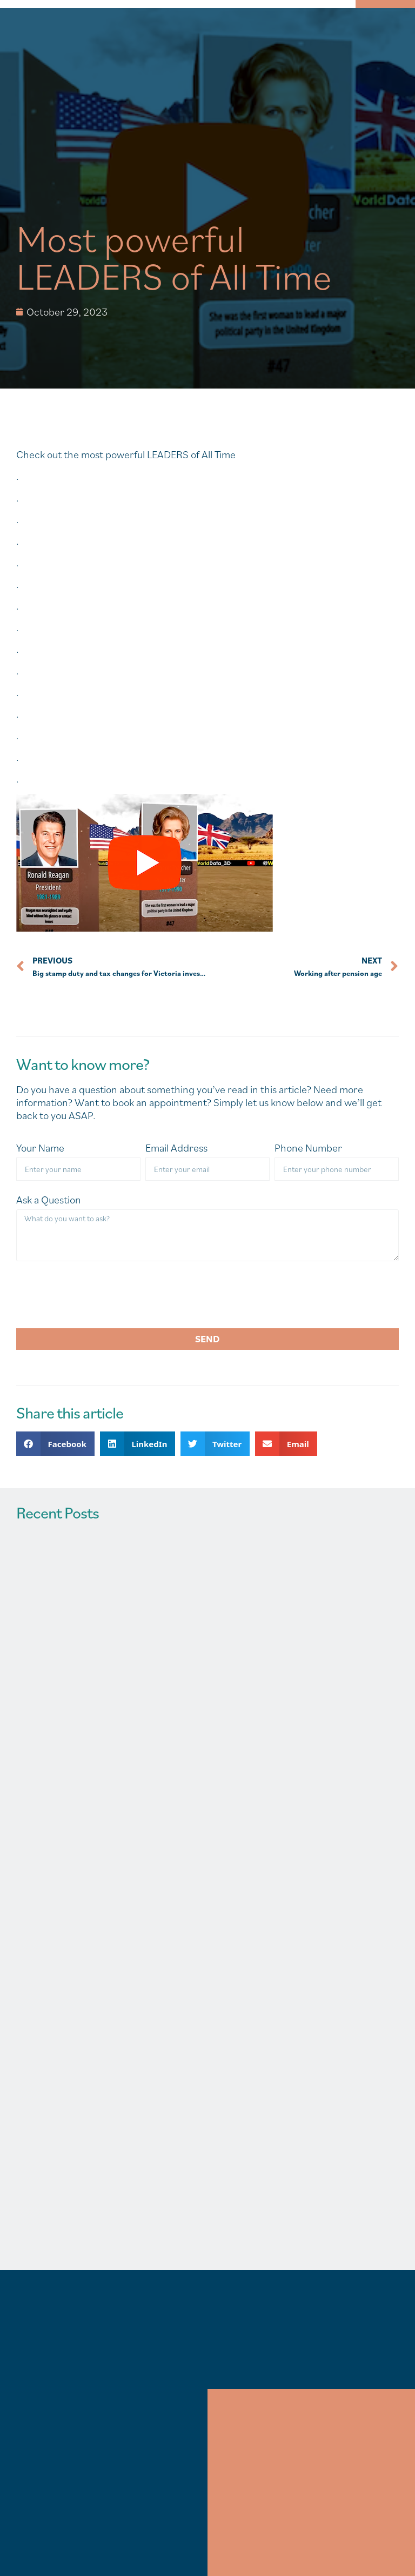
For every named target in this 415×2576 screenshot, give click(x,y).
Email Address (176, 1148)
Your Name (40, 1148)
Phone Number (308, 1148)
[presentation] (98, 1295)
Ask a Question (48, 1200)
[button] (55, 1443)
